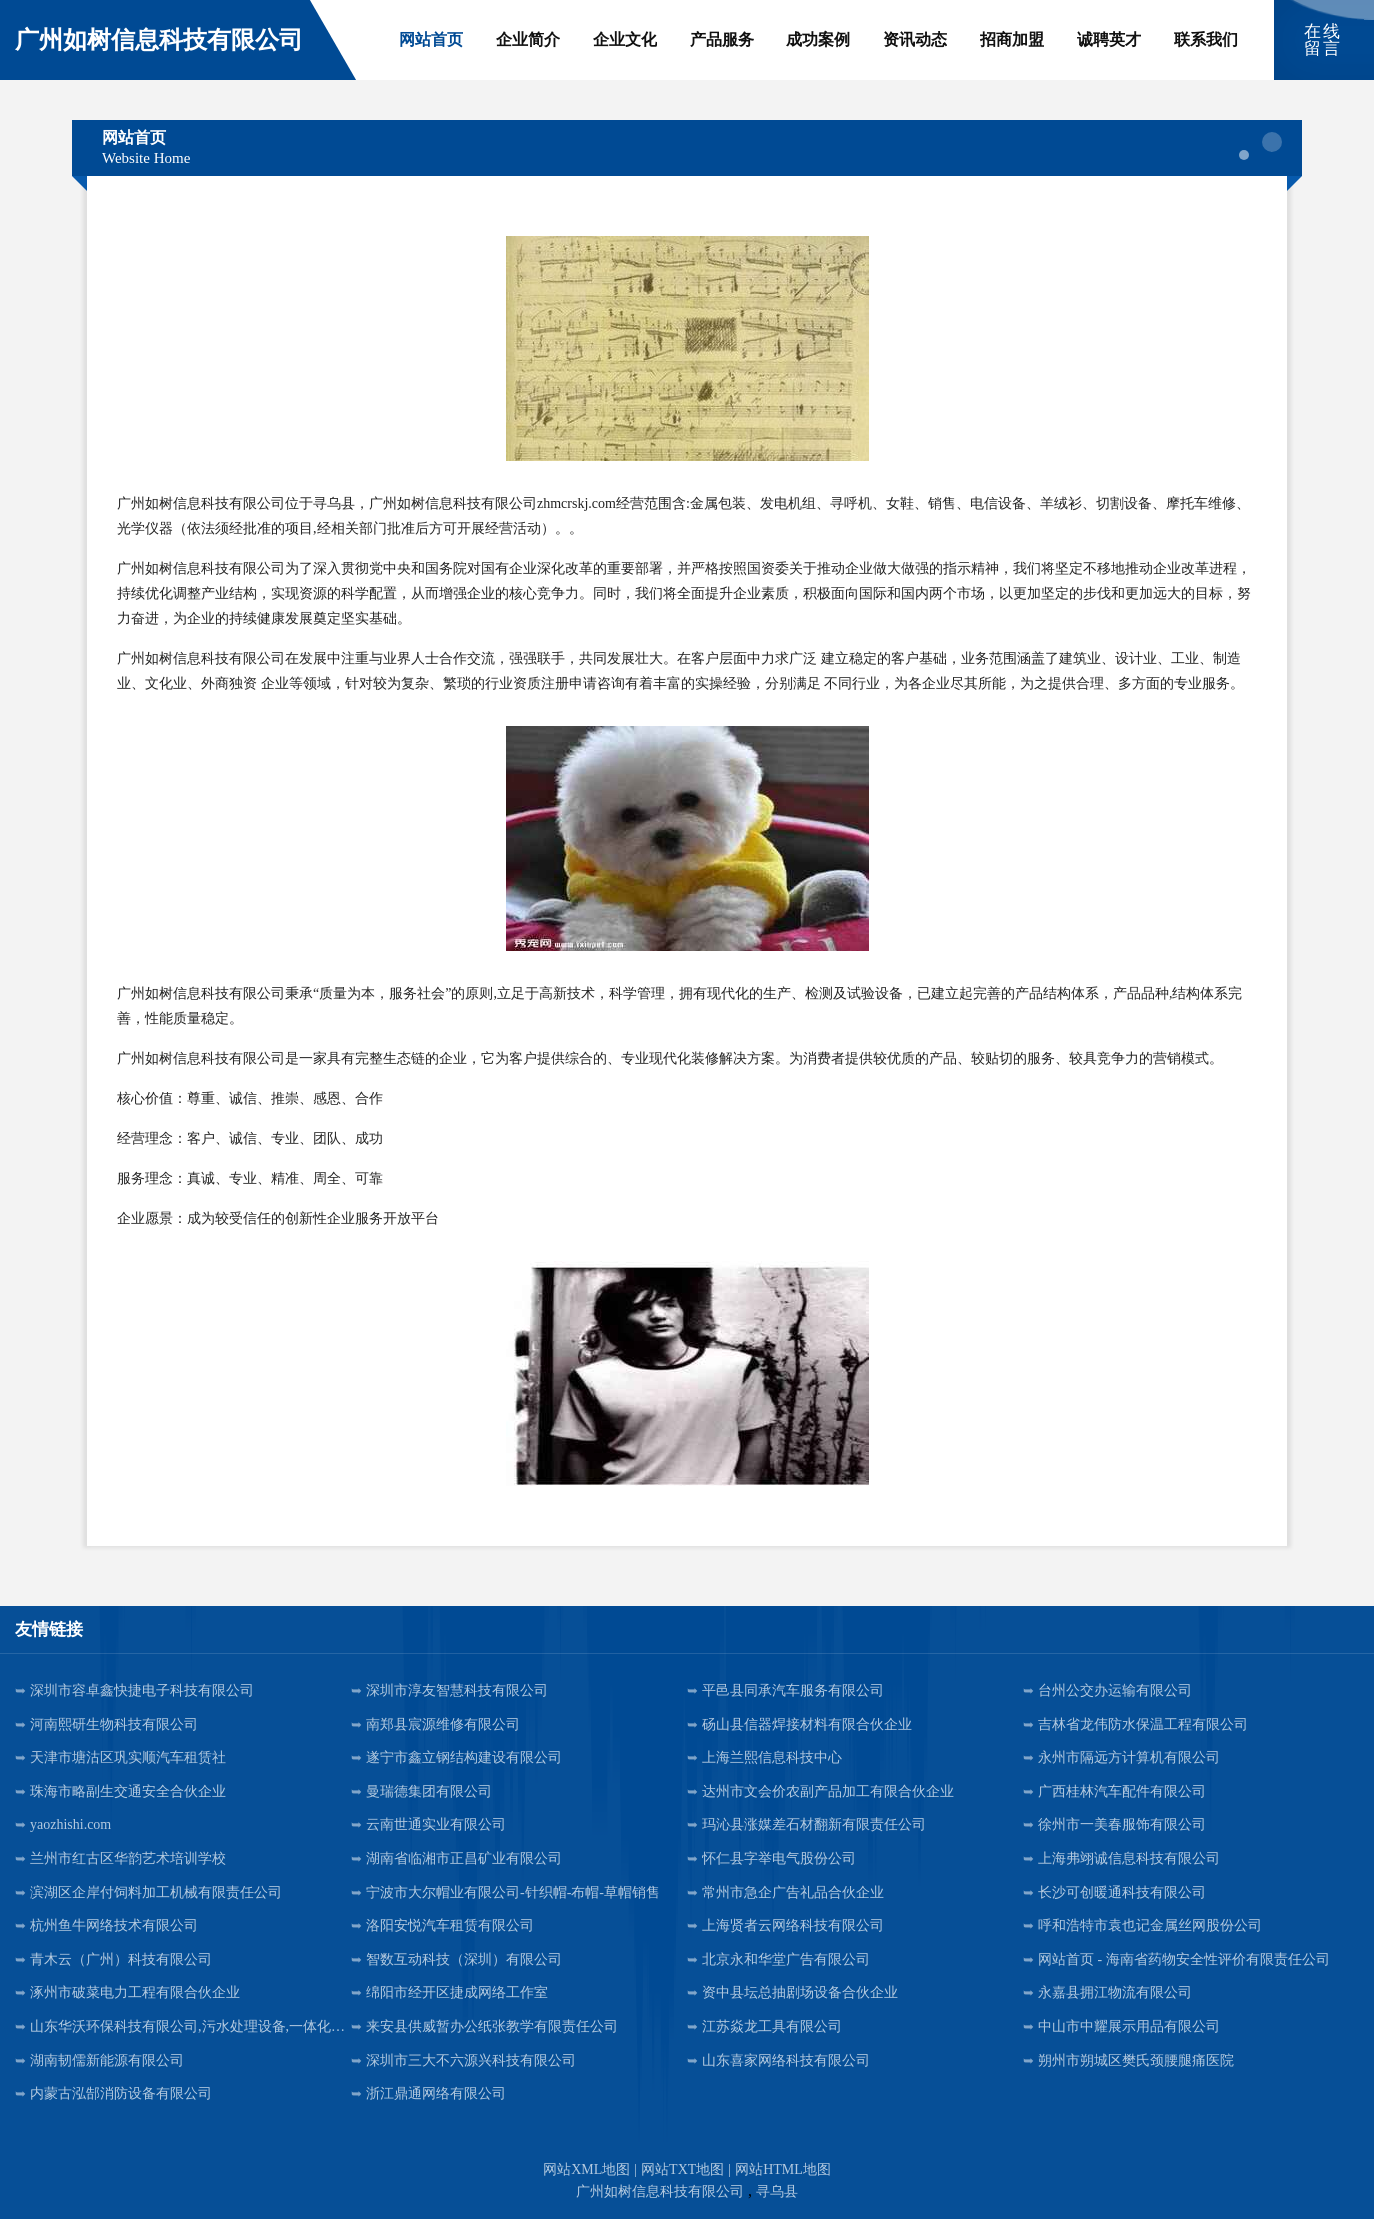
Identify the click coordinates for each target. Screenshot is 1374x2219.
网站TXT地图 (682, 2169)
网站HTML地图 (783, 2169)
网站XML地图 (586, 2169)
